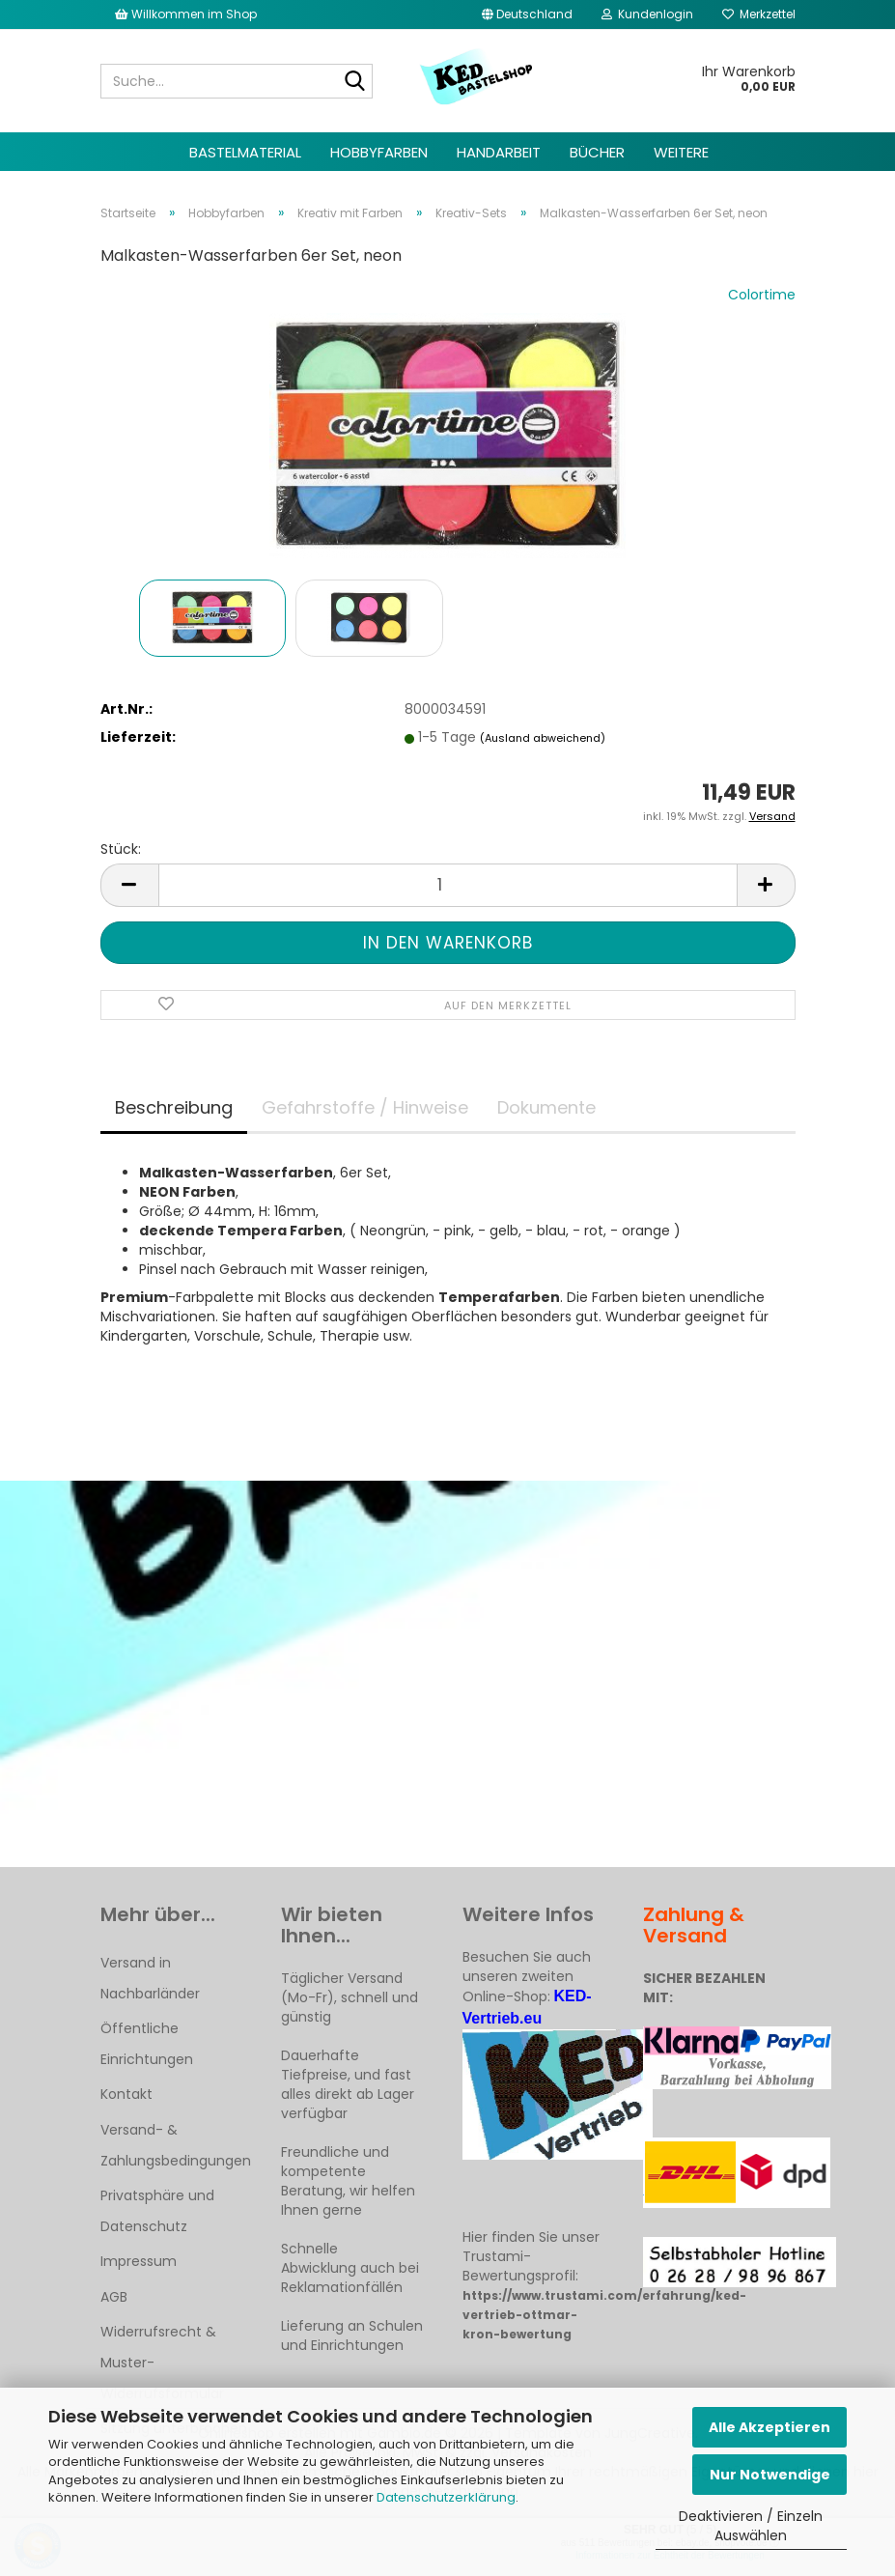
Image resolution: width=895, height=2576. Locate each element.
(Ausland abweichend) (542, 738)
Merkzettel (759, 14)
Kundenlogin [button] (647, 14)
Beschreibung (174, 1107)
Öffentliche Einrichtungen (146, 2044)
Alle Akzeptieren (769, 2427)
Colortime (762, 294)
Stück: (120, 849)
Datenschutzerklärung (446, 2497)
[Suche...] (354, 82)
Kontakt (126, 2094)
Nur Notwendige (770, 2474)
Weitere (681, 152)
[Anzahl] (448, 885)
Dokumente (546, 1107)
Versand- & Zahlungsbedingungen (175, 2145)
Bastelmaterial (245, 152)
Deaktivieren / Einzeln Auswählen (751, 2525)
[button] (527, 14)
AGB (113, 2297)
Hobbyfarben (379, 152)
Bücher (597, 152)
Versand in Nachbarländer (150, 1978)
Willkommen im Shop (186, 14)
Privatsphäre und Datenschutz (157, 2211)
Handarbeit (499, 152)
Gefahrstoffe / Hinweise (365, 1107)
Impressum (138, 2261)
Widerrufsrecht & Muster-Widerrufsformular (162, 2362)
